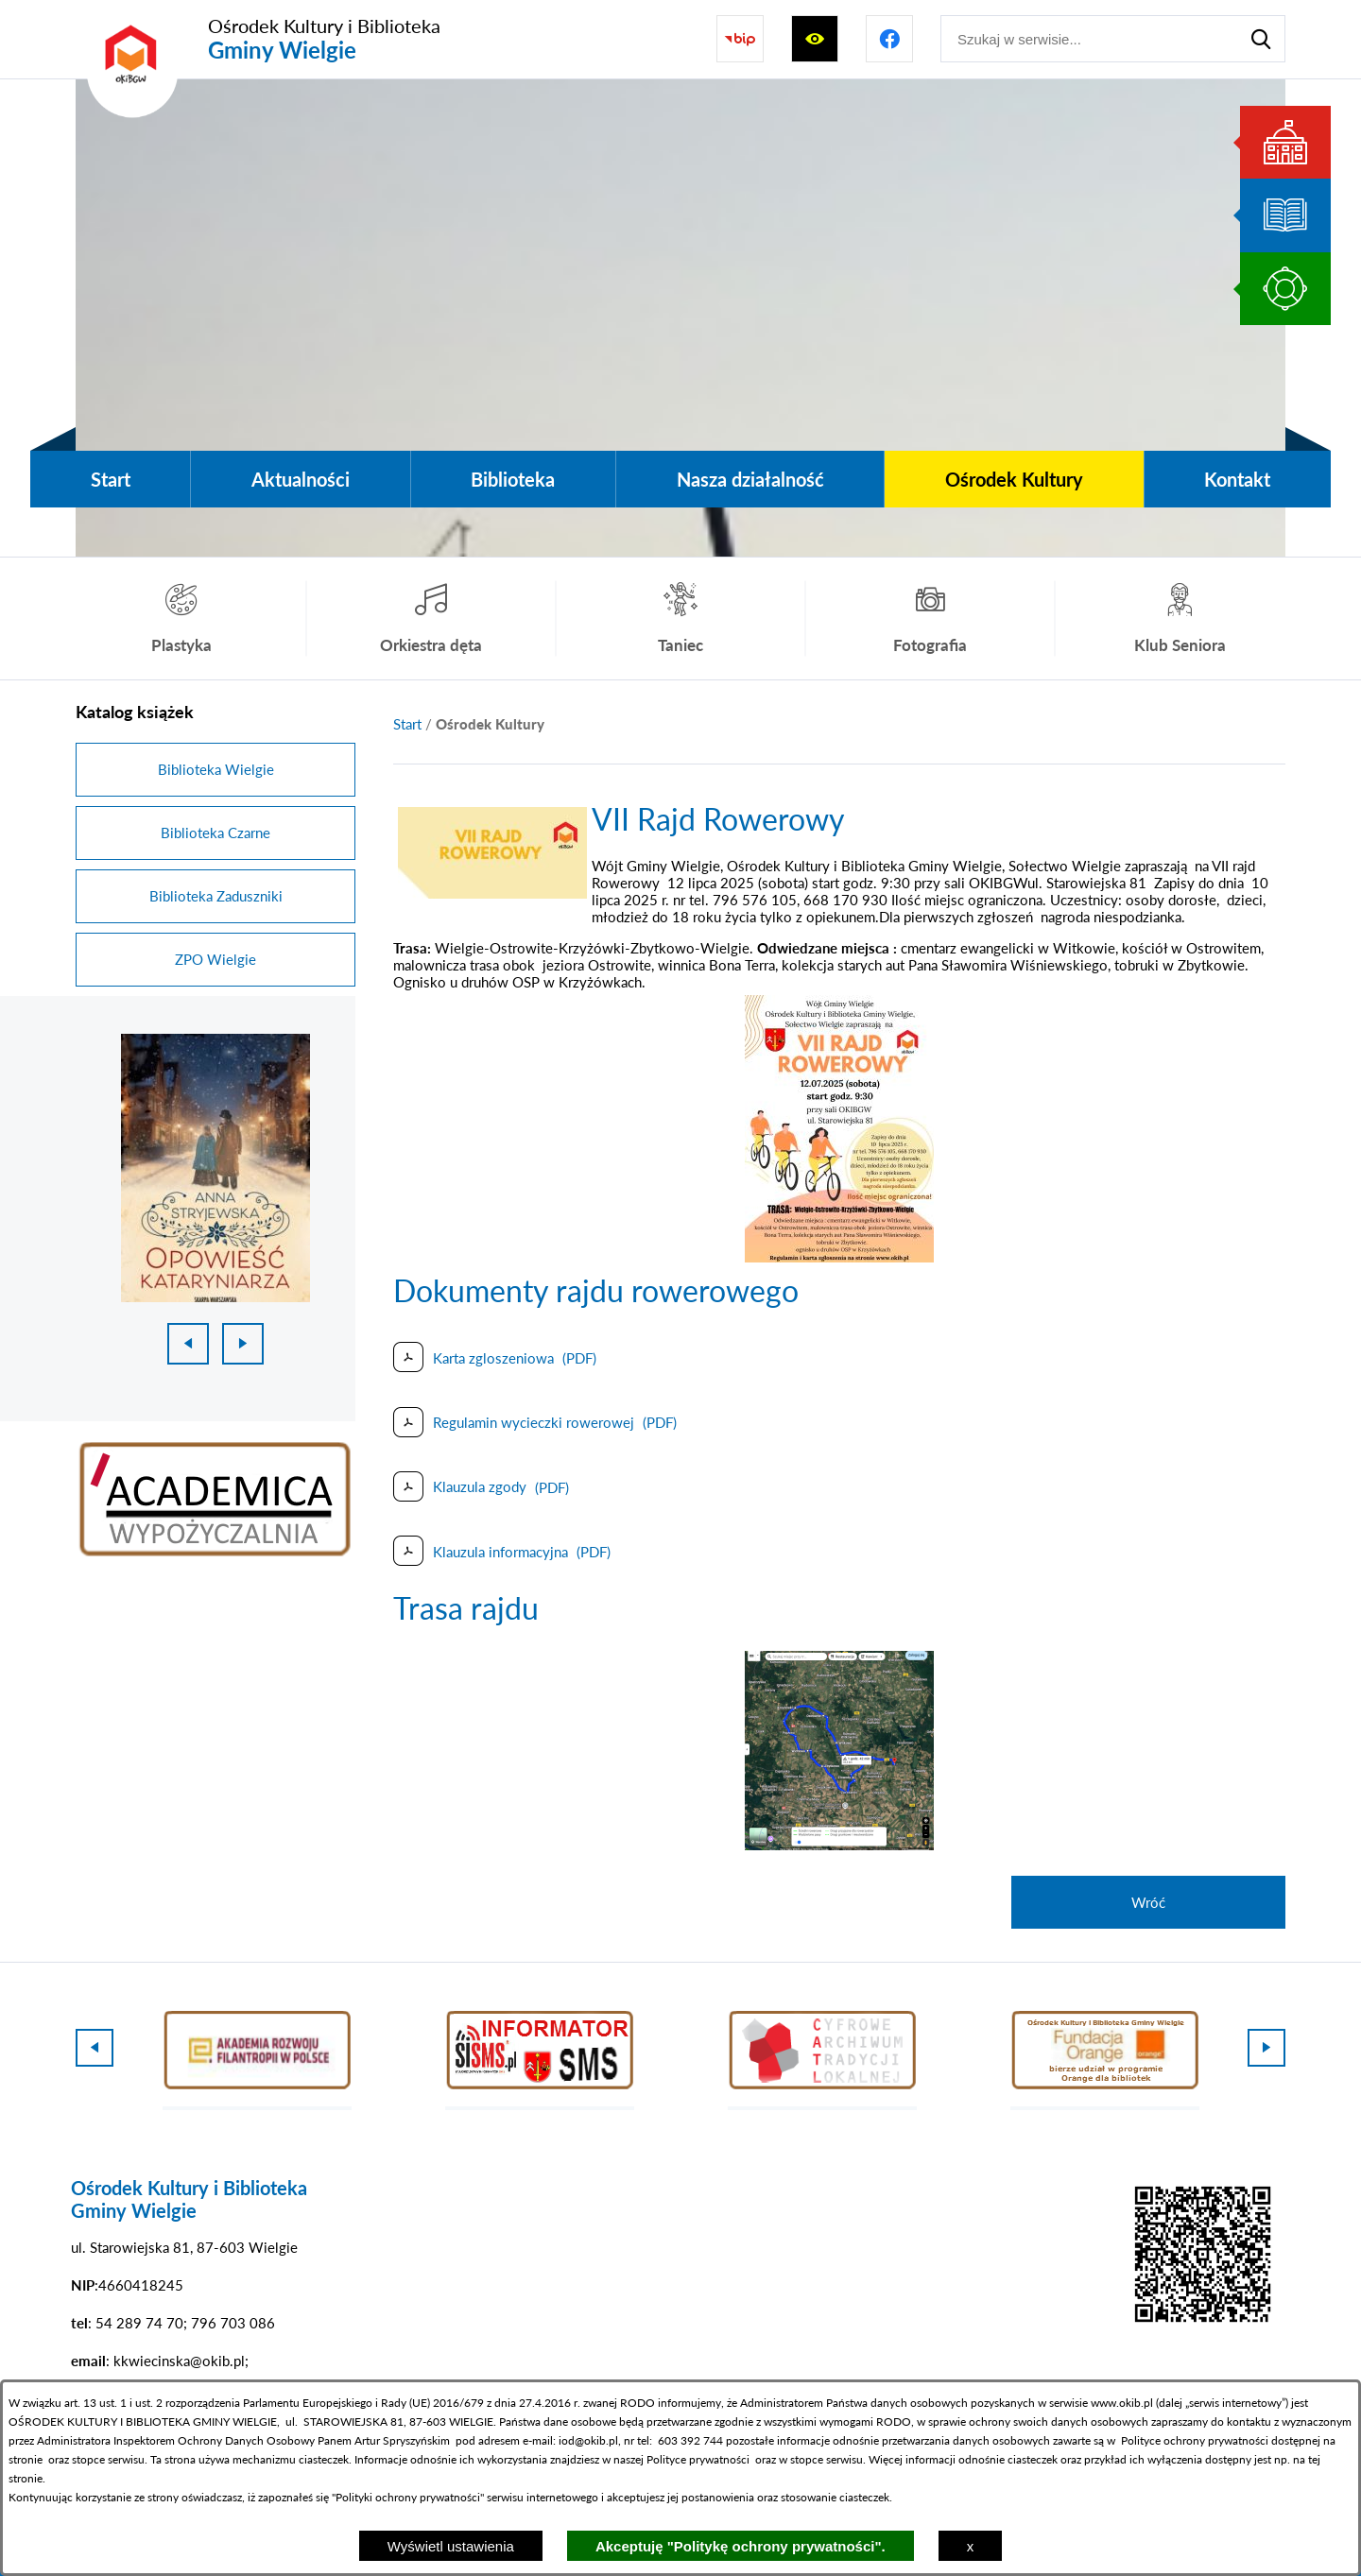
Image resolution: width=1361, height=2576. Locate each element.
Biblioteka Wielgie (216, 769)
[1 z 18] (215, 1168)
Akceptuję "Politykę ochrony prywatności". (740, 2546)
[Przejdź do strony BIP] (740, 38)
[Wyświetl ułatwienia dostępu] (814, 38)
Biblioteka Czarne (215, 832)
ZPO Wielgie (215, 959)
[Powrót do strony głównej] (407, 724)
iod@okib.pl (588, 2440)
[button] (492, 893)
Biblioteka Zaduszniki (216, 895)
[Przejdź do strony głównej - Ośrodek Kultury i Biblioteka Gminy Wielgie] (258, 39)
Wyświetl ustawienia (451, 2546)
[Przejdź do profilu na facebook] (889, 38)
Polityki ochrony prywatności (408, 2497)
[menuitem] (110, 479)
